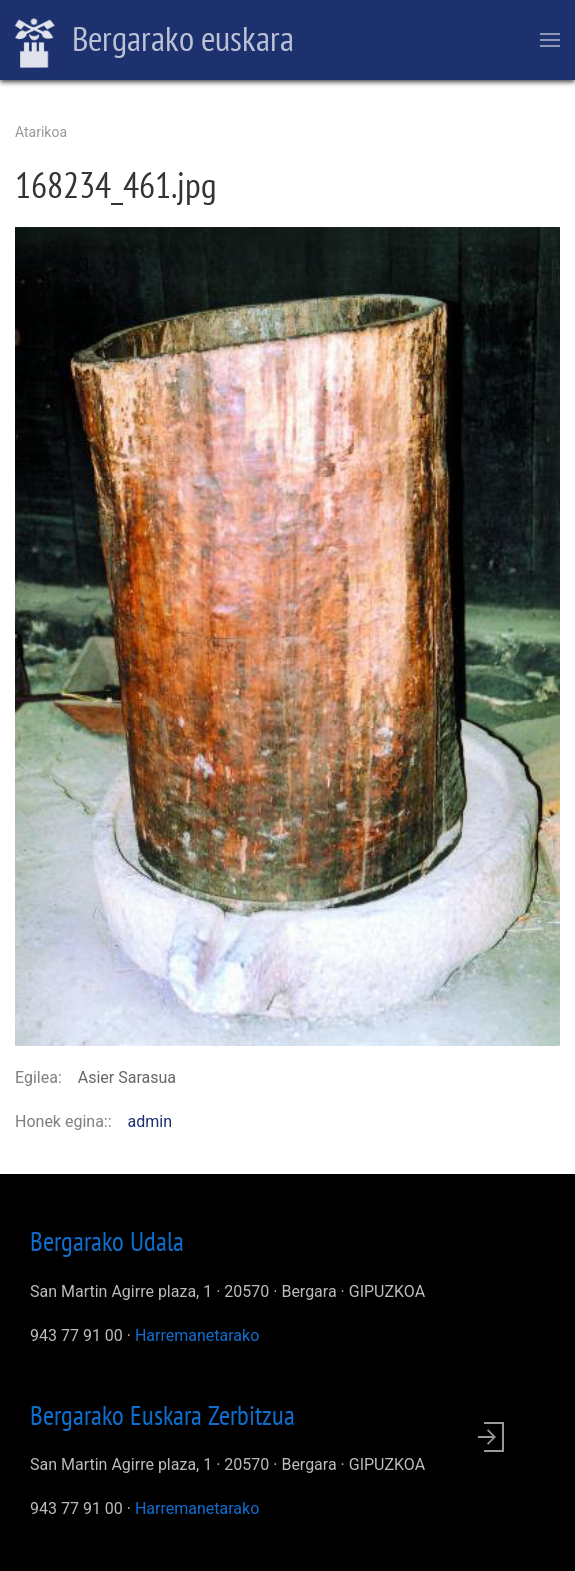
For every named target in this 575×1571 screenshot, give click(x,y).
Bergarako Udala (107, 1241)
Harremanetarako (197, 1335)
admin (150, 1121)
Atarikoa (41, 132)
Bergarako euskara (154, 41)
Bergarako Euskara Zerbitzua (162, 1415)
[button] (287, 635)
